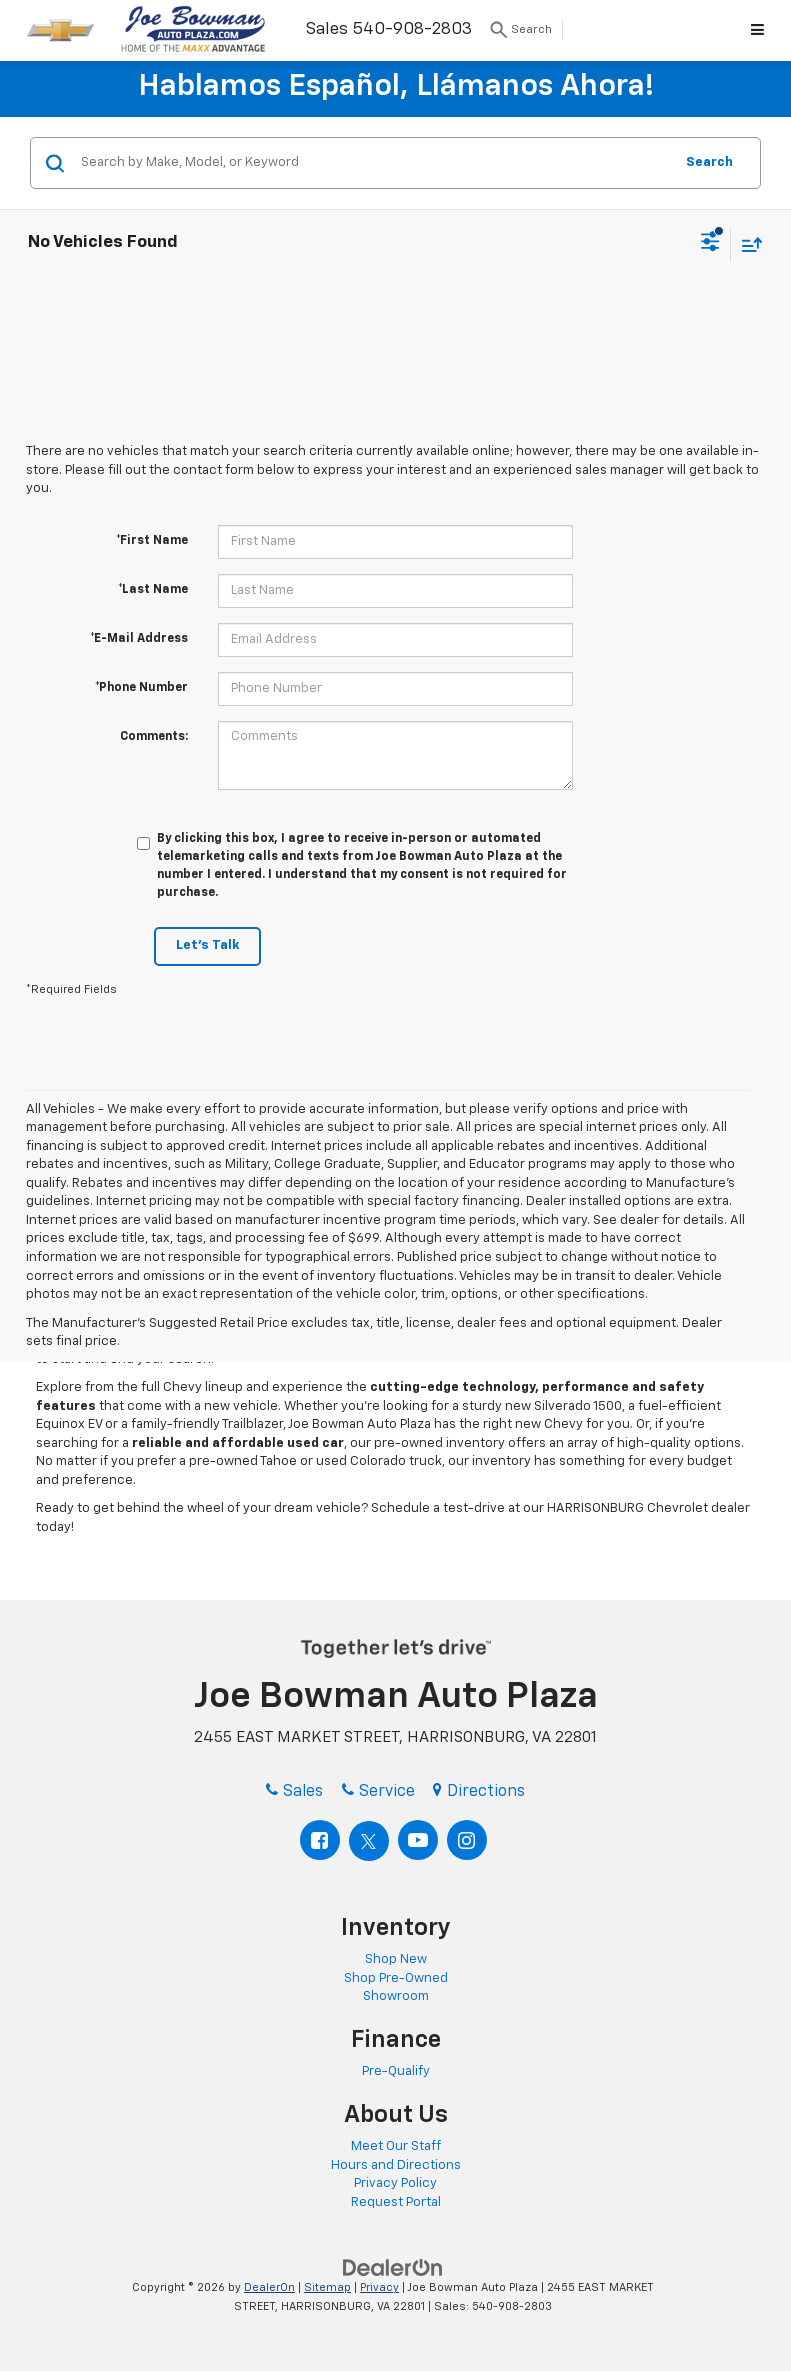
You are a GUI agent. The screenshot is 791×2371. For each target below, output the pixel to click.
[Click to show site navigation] (760, 30)
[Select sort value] (747, 244)
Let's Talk (207, 945)
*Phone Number (141, 688)
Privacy (379, 2287)
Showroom (396, 1996)
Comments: (154, 737)
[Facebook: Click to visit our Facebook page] (320, 1840)
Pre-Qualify (396, 2071)
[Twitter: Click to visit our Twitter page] (369, 1841)
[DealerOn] (393, 2268)
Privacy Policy (395, 2183)
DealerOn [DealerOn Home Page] (269, 2287)
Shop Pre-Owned (396, 1978)
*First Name (152, 541)
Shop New (396, 1959)
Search (709, 162)
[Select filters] (710, 244)
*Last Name (153, 590)
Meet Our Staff (396, 2146)
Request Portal (396, 2202)
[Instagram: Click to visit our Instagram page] (467, 1840)
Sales (294, 1792)
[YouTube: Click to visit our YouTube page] (418, 1840)
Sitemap (327, 2287)
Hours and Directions (396, 2165)
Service (378, 1792)
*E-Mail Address (139, 639)
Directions (479, 1792)
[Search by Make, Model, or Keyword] (374, 163)
